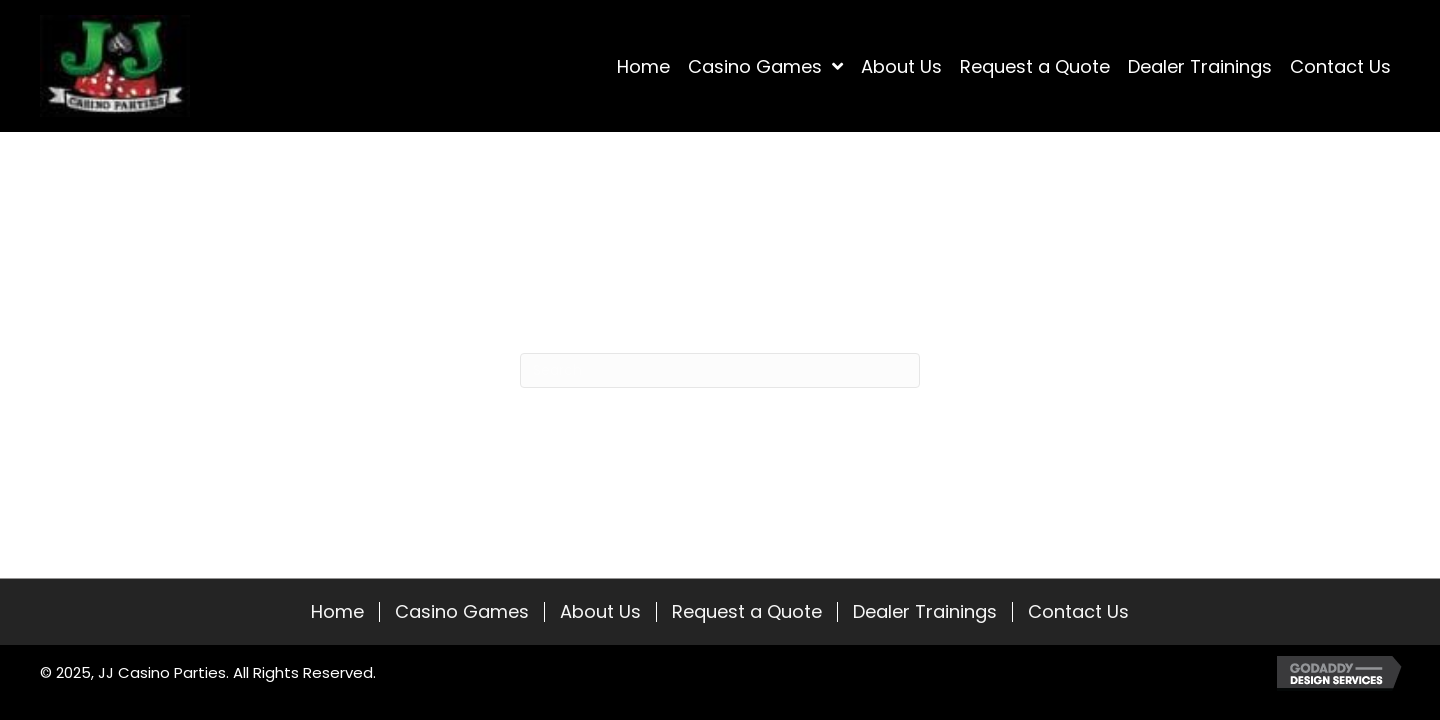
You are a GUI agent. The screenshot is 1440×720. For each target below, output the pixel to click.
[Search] (720, 370)
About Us (600, 612)
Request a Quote (747, 612)
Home (337, 612)
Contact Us (1078, 612)
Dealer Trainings (925, 612)
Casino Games (462, 612)
